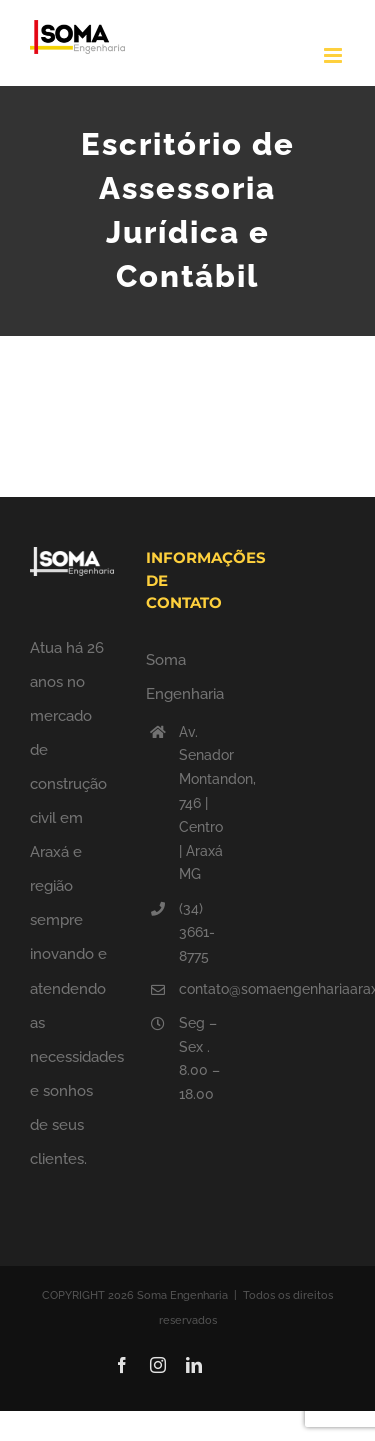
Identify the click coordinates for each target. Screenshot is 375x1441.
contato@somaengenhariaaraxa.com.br (204, 989)
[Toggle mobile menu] (334, 55)
